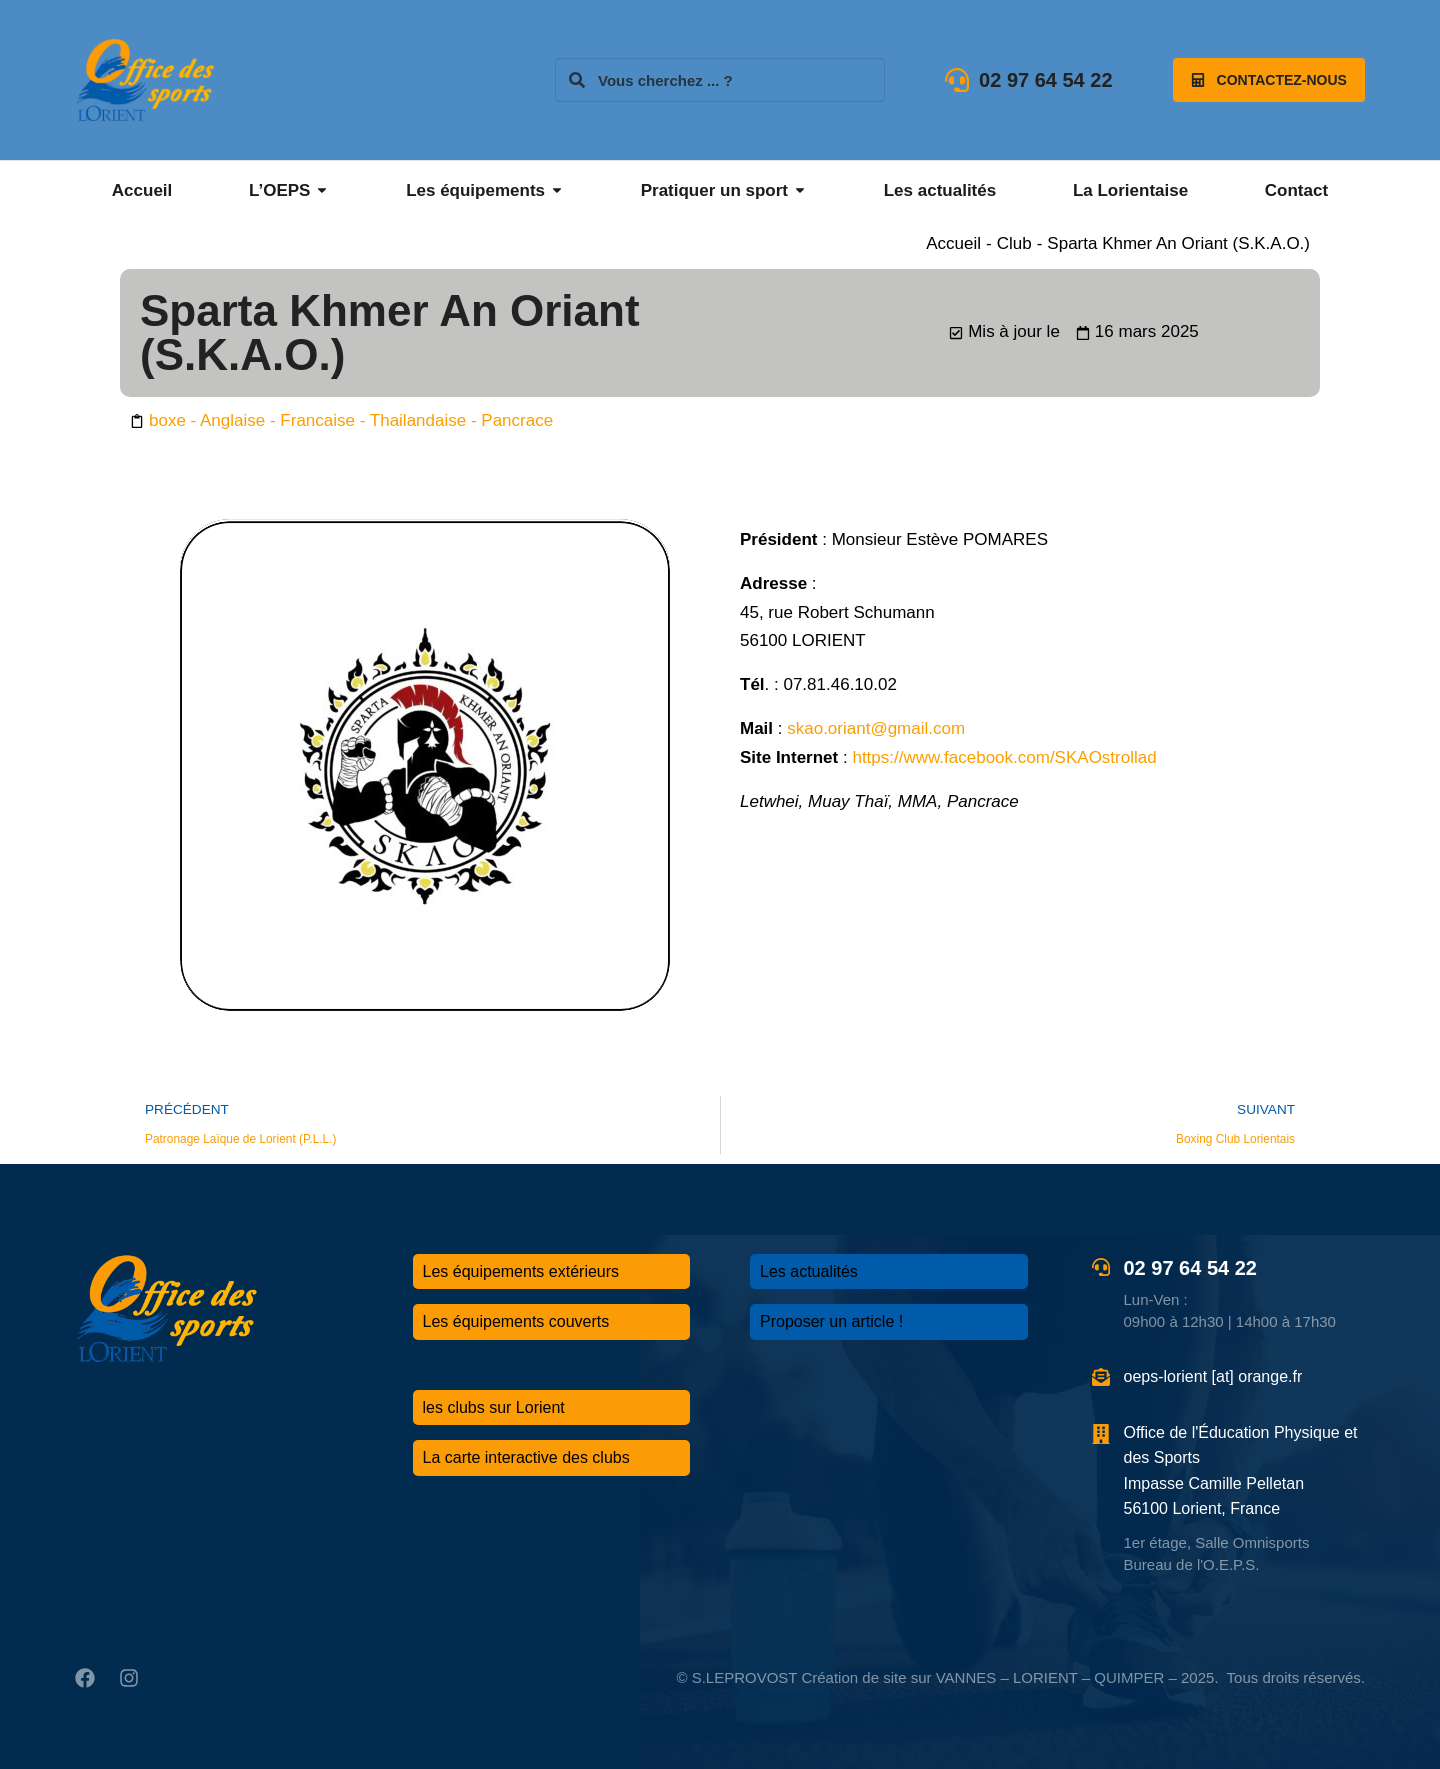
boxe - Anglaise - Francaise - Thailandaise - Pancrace (351, 420)
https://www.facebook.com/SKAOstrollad (1004, 757)
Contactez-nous (1269, 80)
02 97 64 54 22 (1045, 80)
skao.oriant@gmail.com (876, 728)
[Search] (577, 80)
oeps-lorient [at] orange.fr (1213, 1376)
